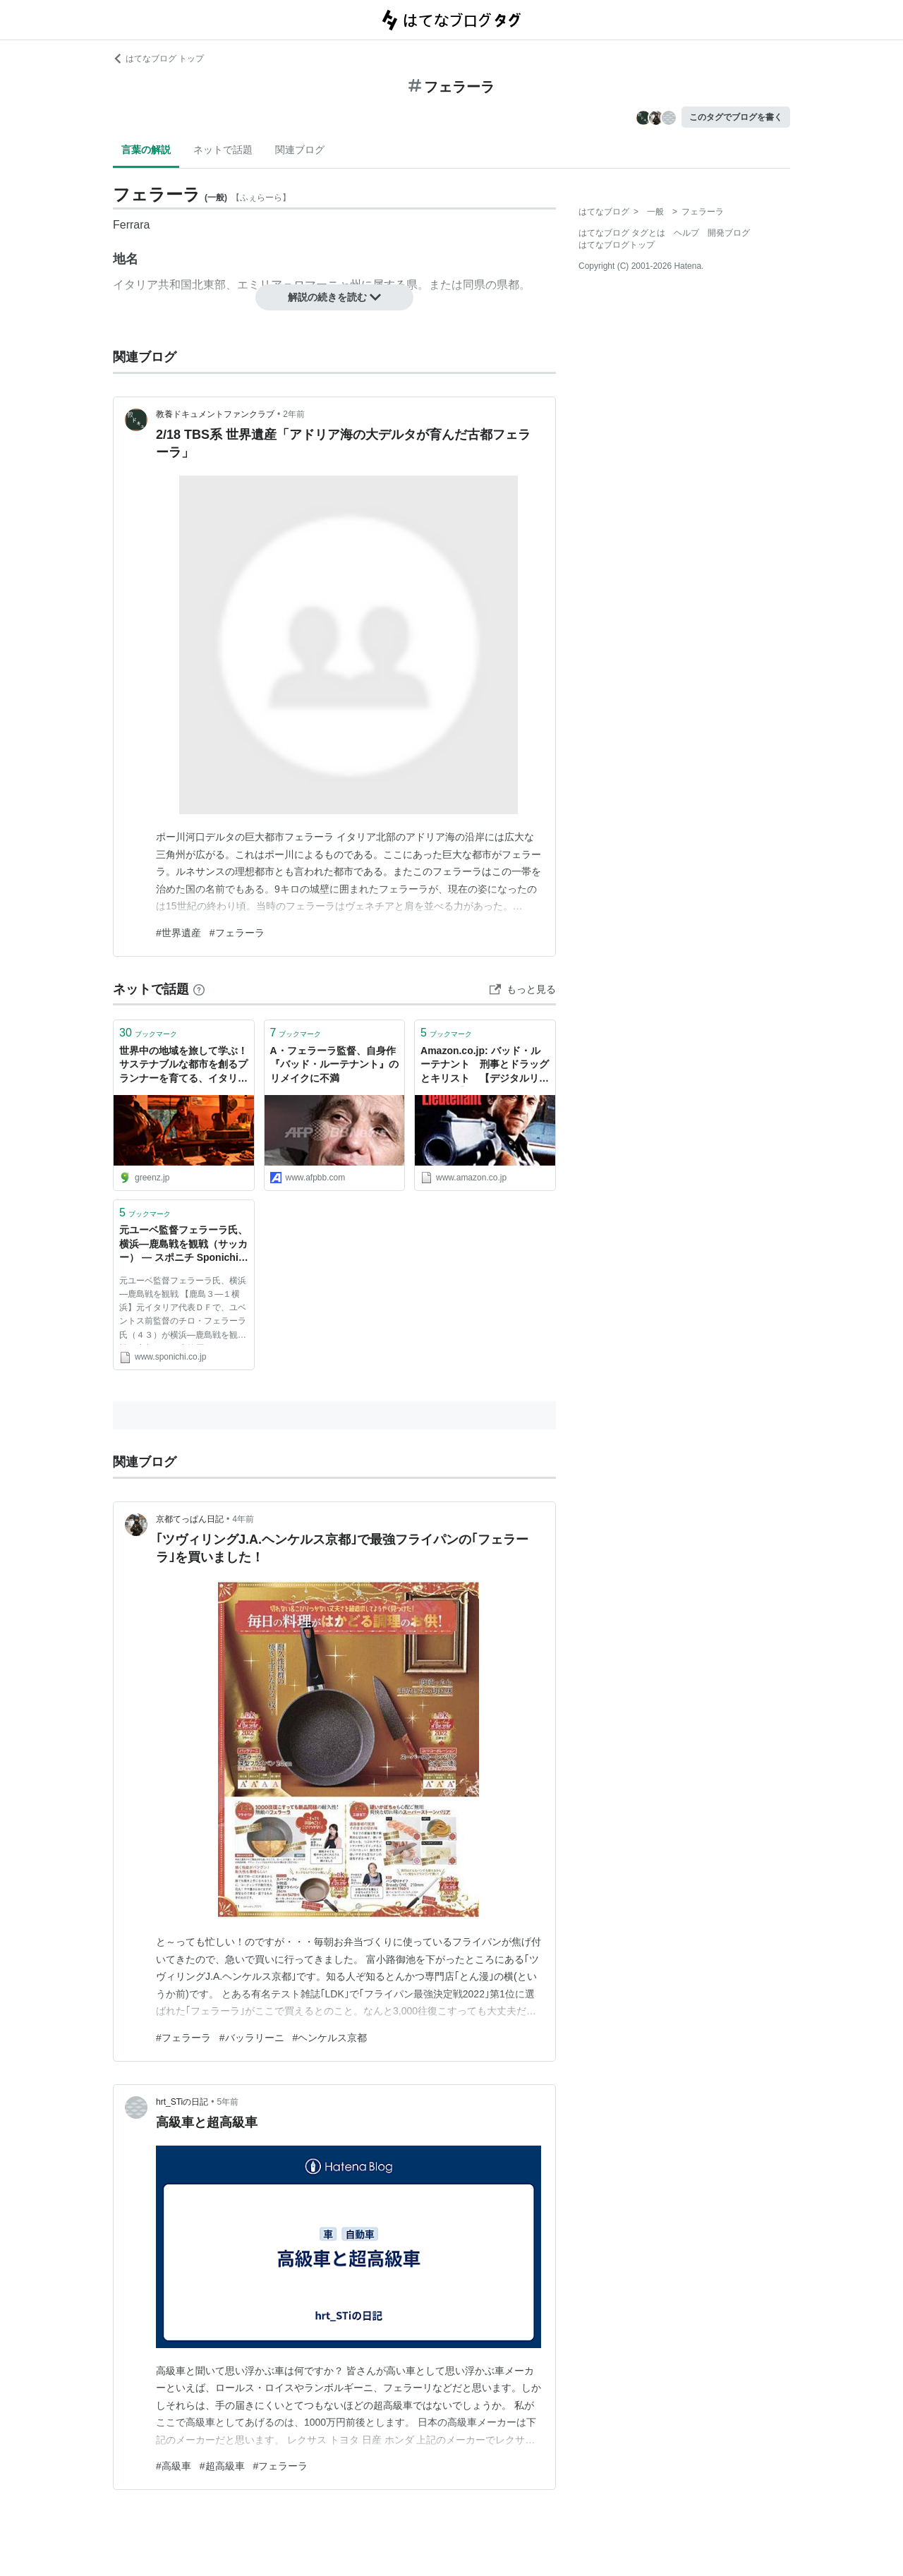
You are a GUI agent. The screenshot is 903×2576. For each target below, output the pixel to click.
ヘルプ (686, 233)
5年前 (227, 2102)
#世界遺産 (178, 932)
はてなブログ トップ (158, 59)
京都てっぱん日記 (190, 1519)
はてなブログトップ (616, 245)
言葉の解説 (146, 149)
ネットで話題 (223, 149)
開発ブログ (729, 233)
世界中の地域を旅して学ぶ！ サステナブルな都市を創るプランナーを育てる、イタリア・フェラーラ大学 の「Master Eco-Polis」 (183, 1066)
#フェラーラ (237, 932)
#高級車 (173, 2466)
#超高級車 (222, 2466)
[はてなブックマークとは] (199, 989)
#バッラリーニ (251, 2037)
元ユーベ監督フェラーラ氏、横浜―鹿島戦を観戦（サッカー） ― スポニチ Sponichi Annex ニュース (183, 1245)
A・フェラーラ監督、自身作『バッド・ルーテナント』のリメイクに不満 (334, 1064)
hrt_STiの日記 (182, 2102)
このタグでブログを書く (735, 117)
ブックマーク (148, 1033)
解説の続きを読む (334, 297)
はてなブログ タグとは (621, 233)
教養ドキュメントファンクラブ (215, 414)
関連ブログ (300, 149)
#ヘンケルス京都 (330, 2037)
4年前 (243, 1519)
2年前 (294, 414)
